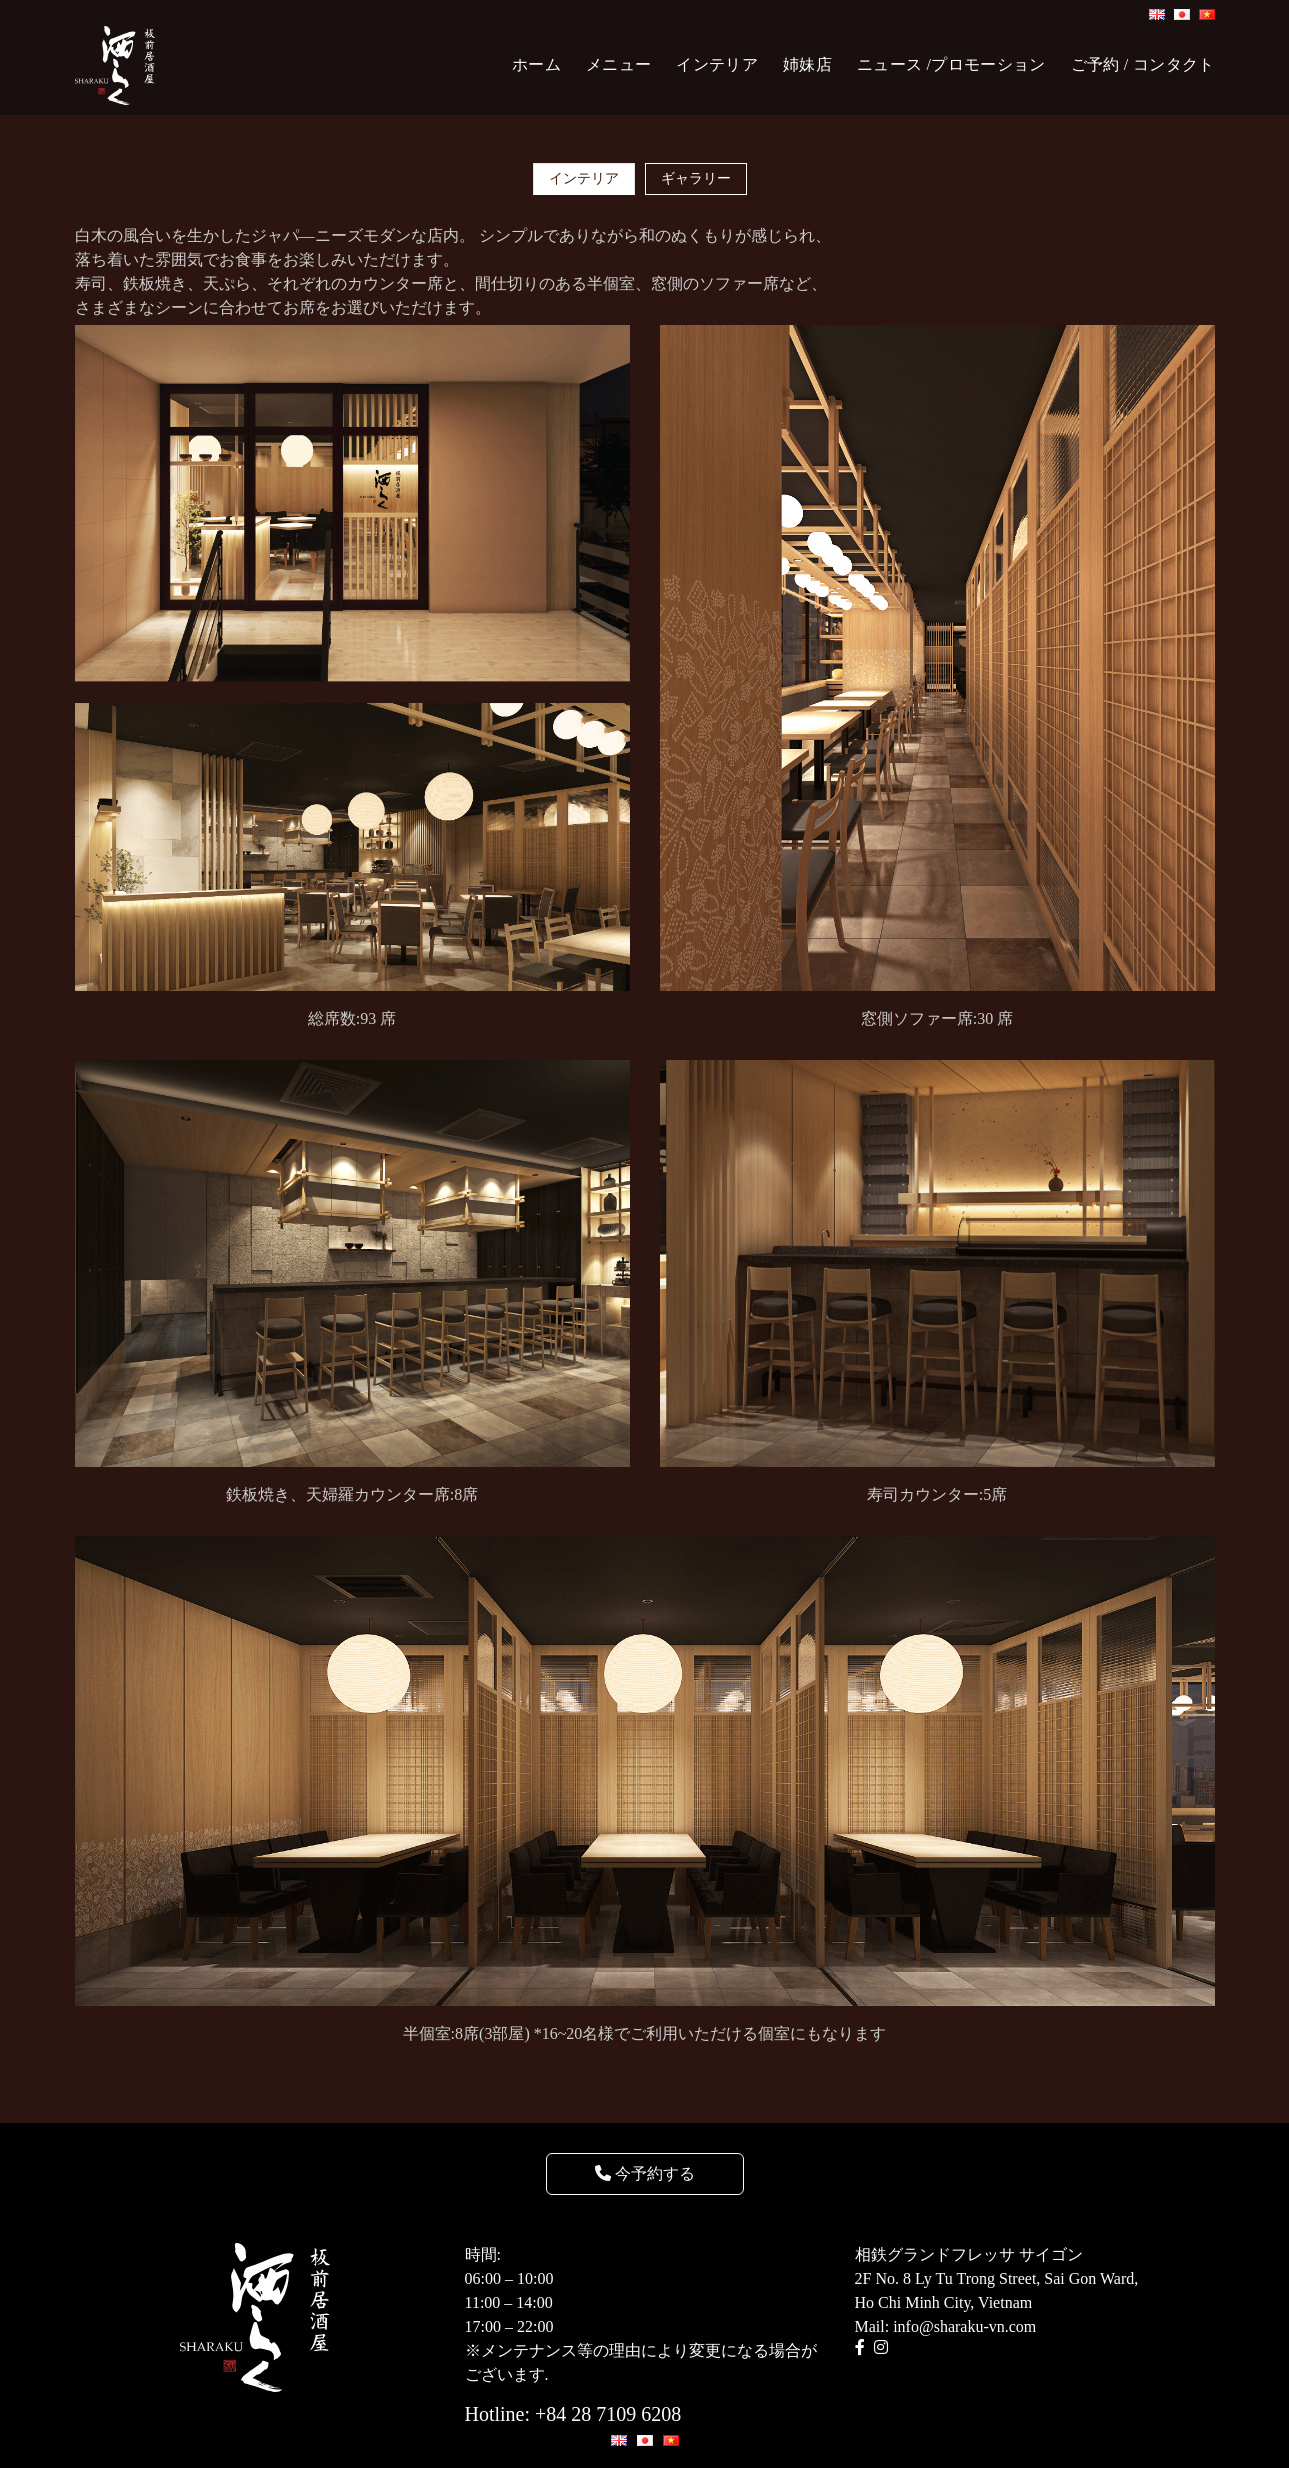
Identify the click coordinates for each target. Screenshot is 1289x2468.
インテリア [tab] (584, 178)
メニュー (618, 64)
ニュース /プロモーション (951, 64)
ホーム (536, 64)
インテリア (717, 64)
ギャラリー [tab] (696, 178)
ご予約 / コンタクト (1143, 64)
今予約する (645, 2173)
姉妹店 (807, 64)
